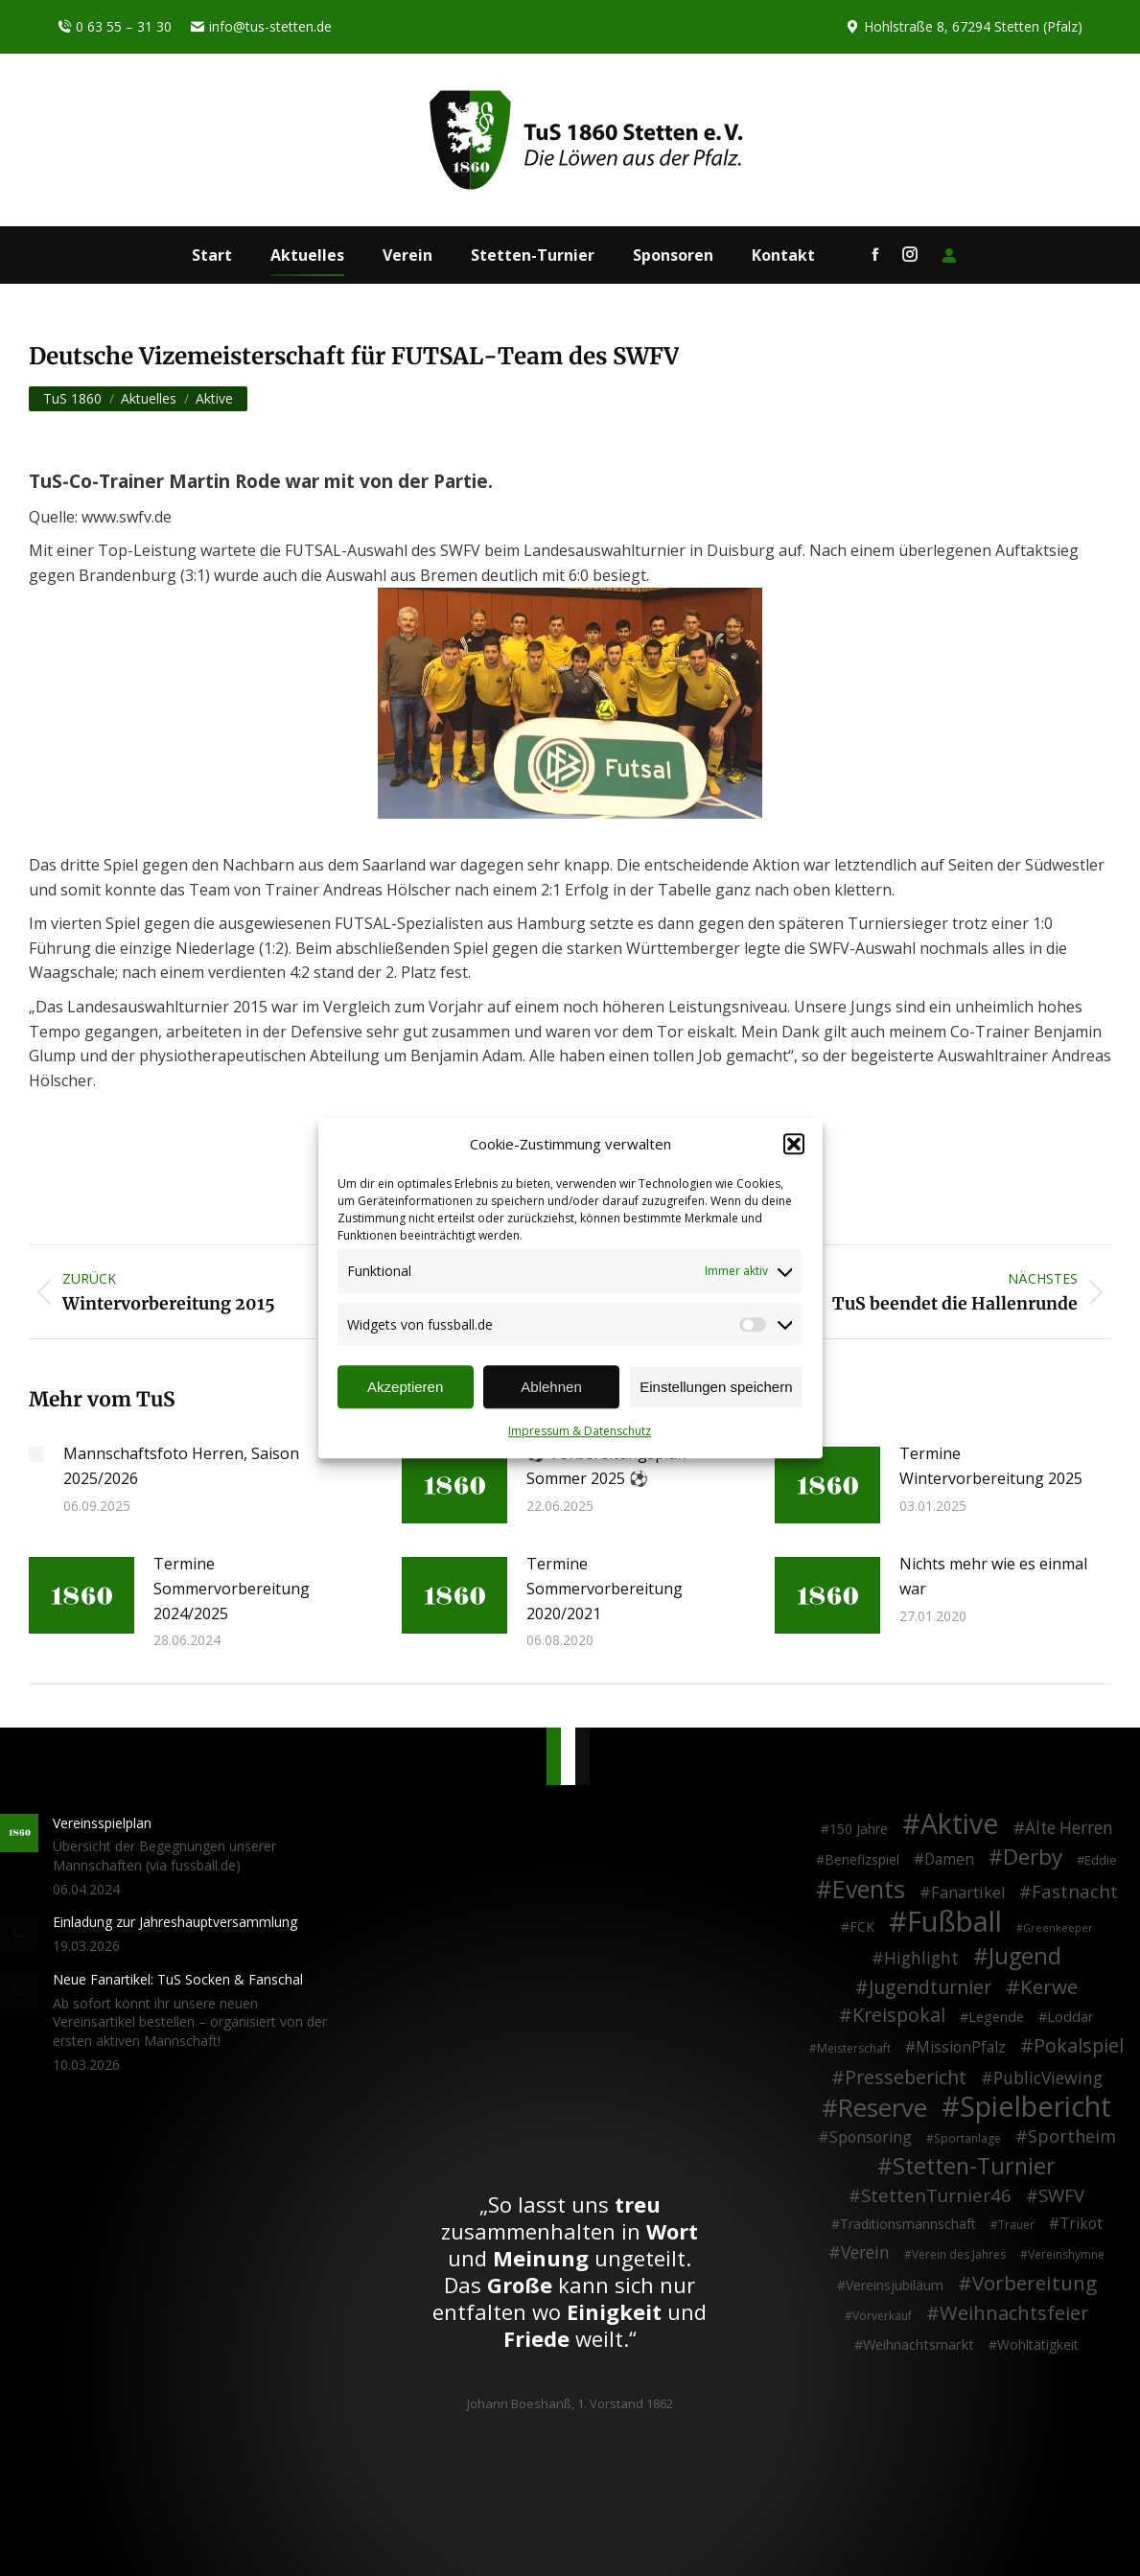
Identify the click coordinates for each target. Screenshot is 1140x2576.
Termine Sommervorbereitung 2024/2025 (231, 1588)
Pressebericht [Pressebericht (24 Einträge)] (905, 2077)
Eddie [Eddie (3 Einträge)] (1100, 1859)
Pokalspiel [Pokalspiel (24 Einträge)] (1079, 2045)
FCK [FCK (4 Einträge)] (861, 1926)
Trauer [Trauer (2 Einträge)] (1016, 2224)
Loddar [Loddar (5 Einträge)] (1070, 2016)
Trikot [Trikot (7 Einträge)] (1081, 2224)
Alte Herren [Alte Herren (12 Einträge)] (1069, 1828)
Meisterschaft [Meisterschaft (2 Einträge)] (854, 2048)
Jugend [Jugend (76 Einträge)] (1025, 1956)
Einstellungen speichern (716, 1387)
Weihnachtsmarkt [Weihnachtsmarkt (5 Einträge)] (918, 2344)
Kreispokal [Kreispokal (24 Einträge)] (898, 2015)
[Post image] (36, 1454)
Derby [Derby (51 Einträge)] (1032, 1857)
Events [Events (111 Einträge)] (868, 1889)
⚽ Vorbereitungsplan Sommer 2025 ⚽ (606, 1466)
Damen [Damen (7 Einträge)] (949, 1859)
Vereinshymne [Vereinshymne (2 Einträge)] (1066, 2254)
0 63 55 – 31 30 (115, 26)
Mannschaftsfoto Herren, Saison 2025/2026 (181, 1466)
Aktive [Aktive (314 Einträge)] (959, 1823)
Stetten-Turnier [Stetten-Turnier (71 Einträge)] (974, 2166)
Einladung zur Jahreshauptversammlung (175, 1922)
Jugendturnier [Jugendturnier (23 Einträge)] (930, 1987)
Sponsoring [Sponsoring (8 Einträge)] (870, 2137)
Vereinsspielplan (102, 1823)
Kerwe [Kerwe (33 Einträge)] (1049, 1987)
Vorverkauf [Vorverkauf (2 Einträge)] (882, 2316)
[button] (793, 1144)
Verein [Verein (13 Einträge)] (865, 2253)
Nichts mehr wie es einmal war (993, 1576)
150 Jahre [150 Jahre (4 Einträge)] (858, 1829)
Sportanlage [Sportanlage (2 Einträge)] (967, 2138)
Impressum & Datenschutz (579, 1432)
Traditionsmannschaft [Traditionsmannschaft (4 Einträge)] (908, 2224)
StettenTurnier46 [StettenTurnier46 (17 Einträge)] (936, 2195)
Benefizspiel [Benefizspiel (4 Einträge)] (862, 1859)
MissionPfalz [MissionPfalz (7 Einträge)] (961, 2047)
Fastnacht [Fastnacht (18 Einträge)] (1075, 1891)
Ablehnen (551, 1387)
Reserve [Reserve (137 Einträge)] (882, 2108)
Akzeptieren (405, 1387)
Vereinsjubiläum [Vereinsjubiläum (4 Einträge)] (894, 2285)
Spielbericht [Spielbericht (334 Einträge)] (1035, 2106)
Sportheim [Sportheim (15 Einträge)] (1072, 2137)
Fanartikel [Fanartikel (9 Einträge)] (968, 1893)
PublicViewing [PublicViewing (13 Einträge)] (1048, 2078)
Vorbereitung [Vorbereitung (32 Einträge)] (1034, 2283)
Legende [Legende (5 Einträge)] (996, 2016)
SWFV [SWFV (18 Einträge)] (1061, 2195)
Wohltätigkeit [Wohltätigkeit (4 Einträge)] (1038, 2344)
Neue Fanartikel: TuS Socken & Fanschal (178, 1979)
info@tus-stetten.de (261, 26)
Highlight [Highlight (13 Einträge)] (921, 1958)
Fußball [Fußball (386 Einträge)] (954, 1922)
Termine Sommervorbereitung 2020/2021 (604, 1588)
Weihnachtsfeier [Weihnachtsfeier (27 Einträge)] (1014, 2313)
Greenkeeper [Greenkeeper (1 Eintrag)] (1058, 1928)
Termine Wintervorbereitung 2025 (990, 1466)
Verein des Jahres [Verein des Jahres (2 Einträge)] (959, 2254)
